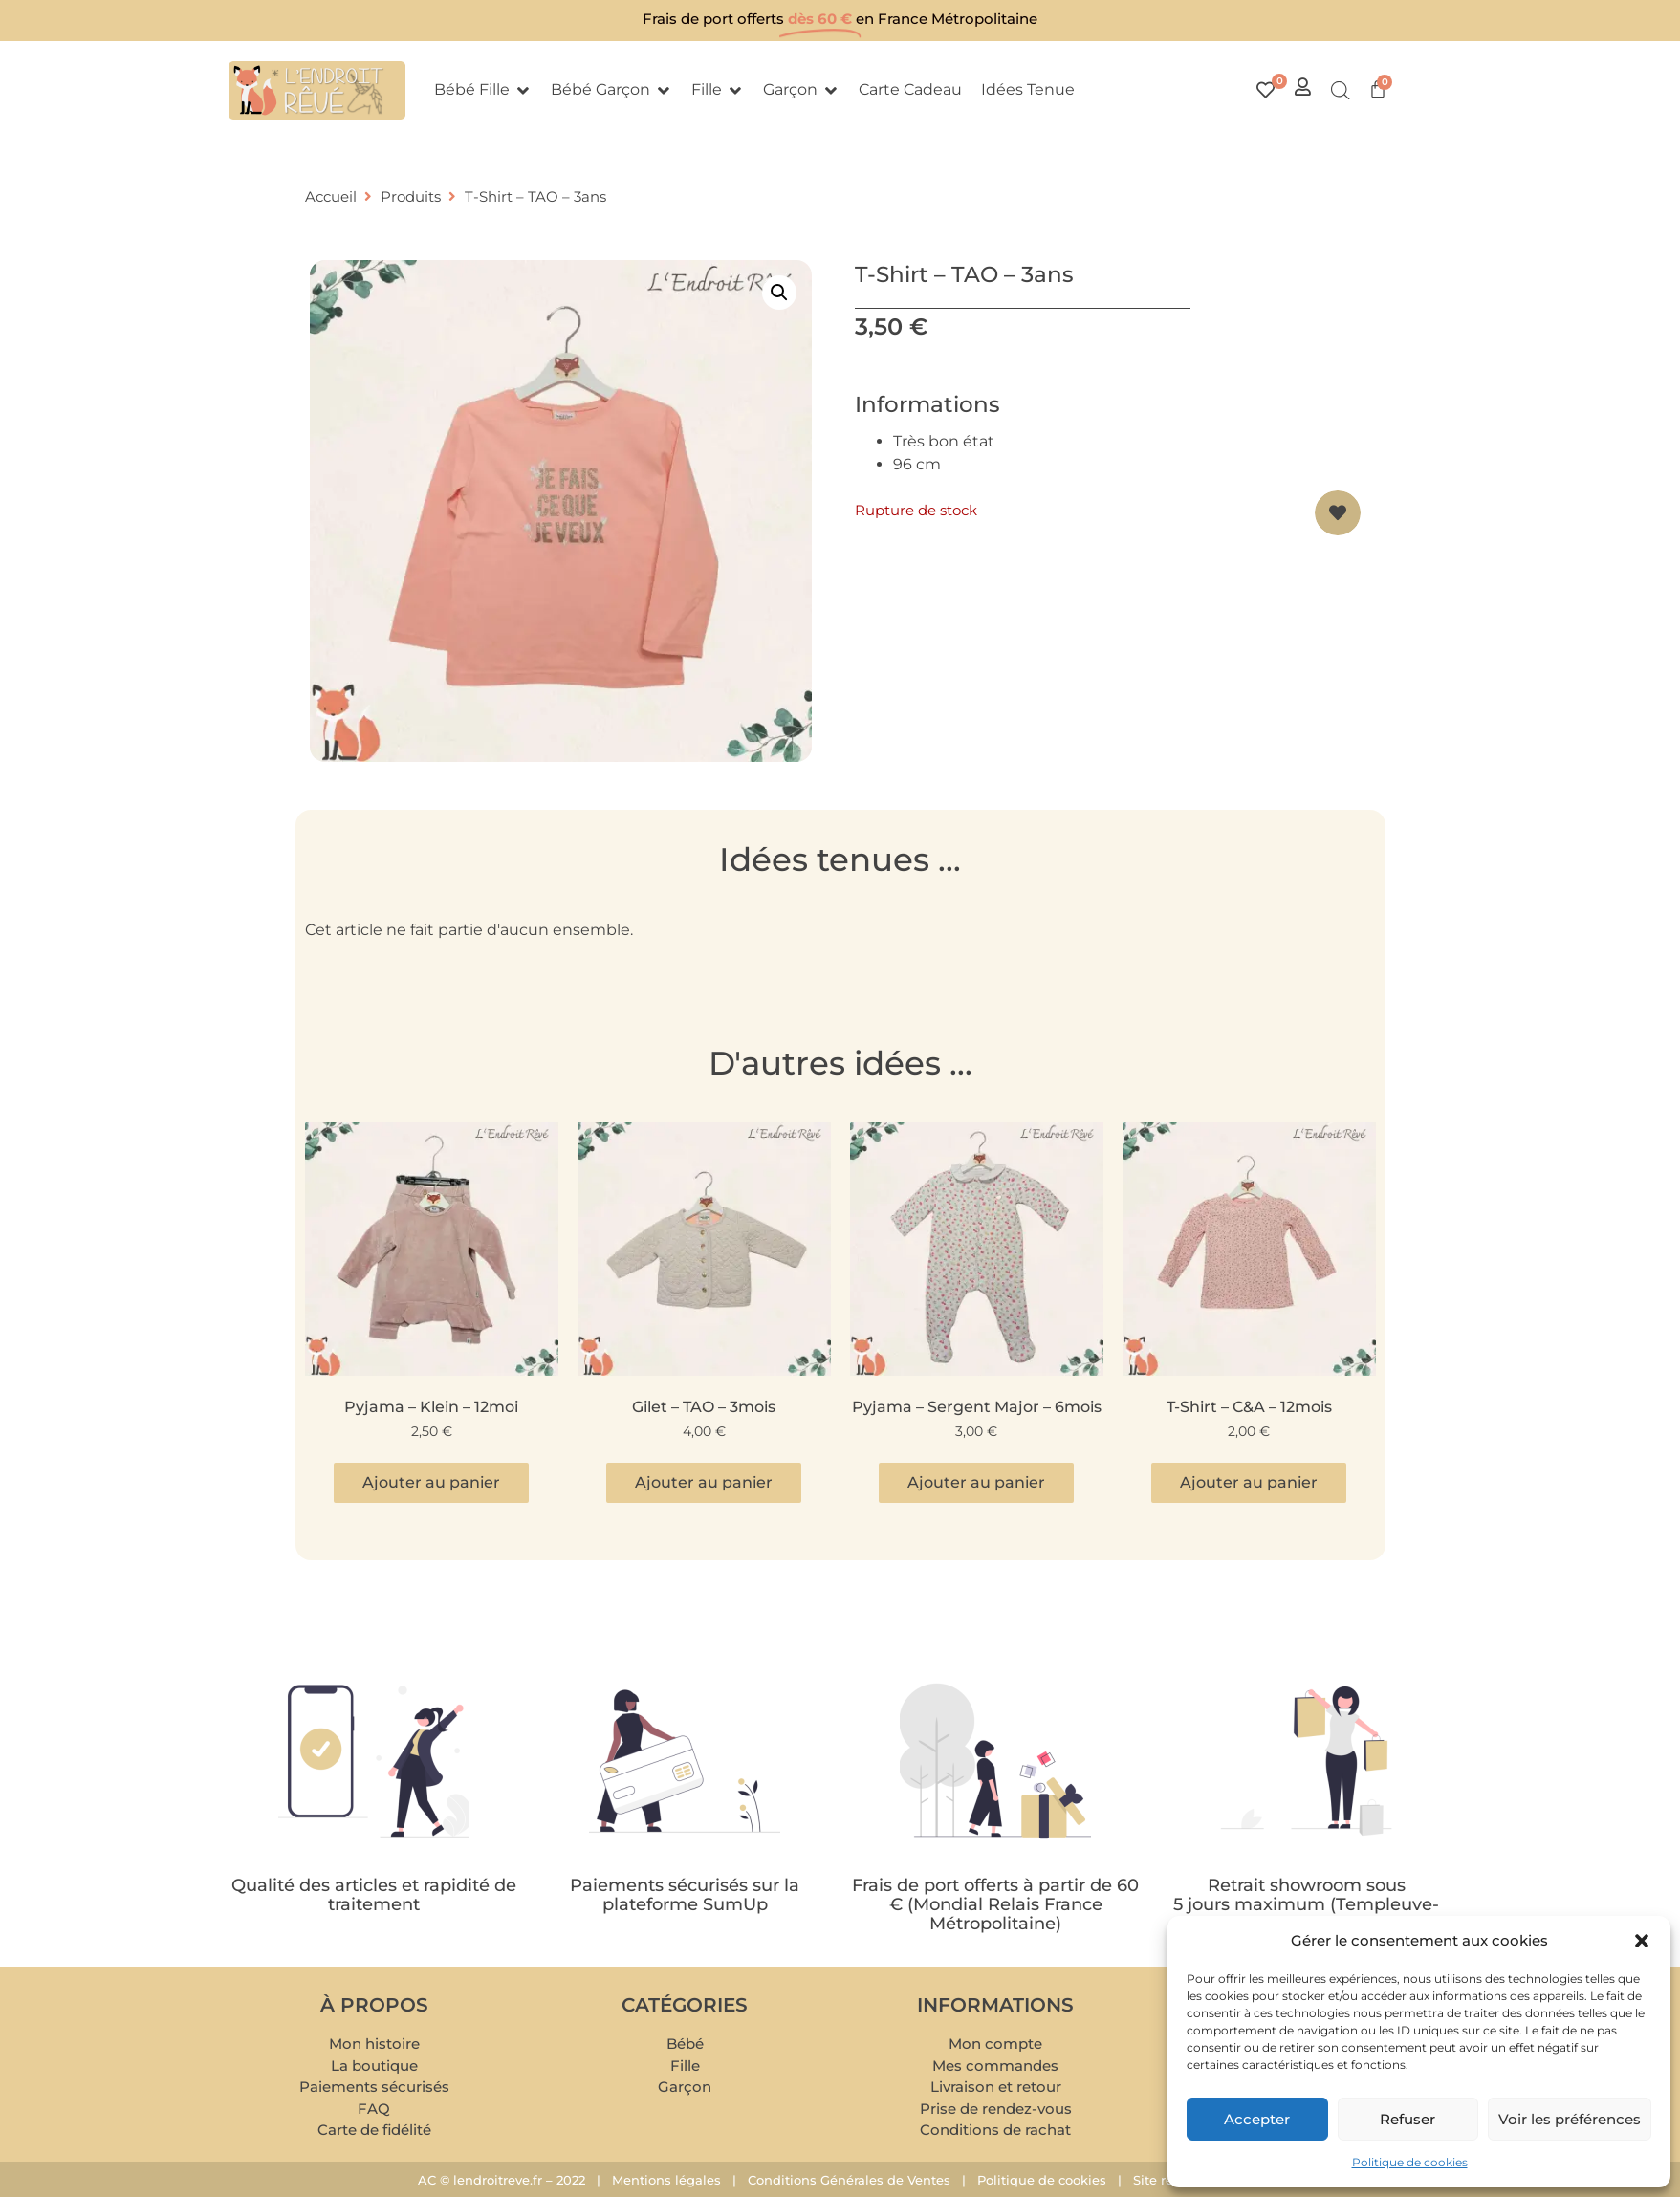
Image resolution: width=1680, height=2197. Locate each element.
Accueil (331, 196)
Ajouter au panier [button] (431, 1482)
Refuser (1407, 2119)
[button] (1641, 1940)
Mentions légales (666, 2179)
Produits (411, 196)
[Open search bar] (1340, 90)
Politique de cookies (1410, 2162)
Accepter (1257, 2119)
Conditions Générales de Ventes (849, 2179)
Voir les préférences (1569, 2119)
